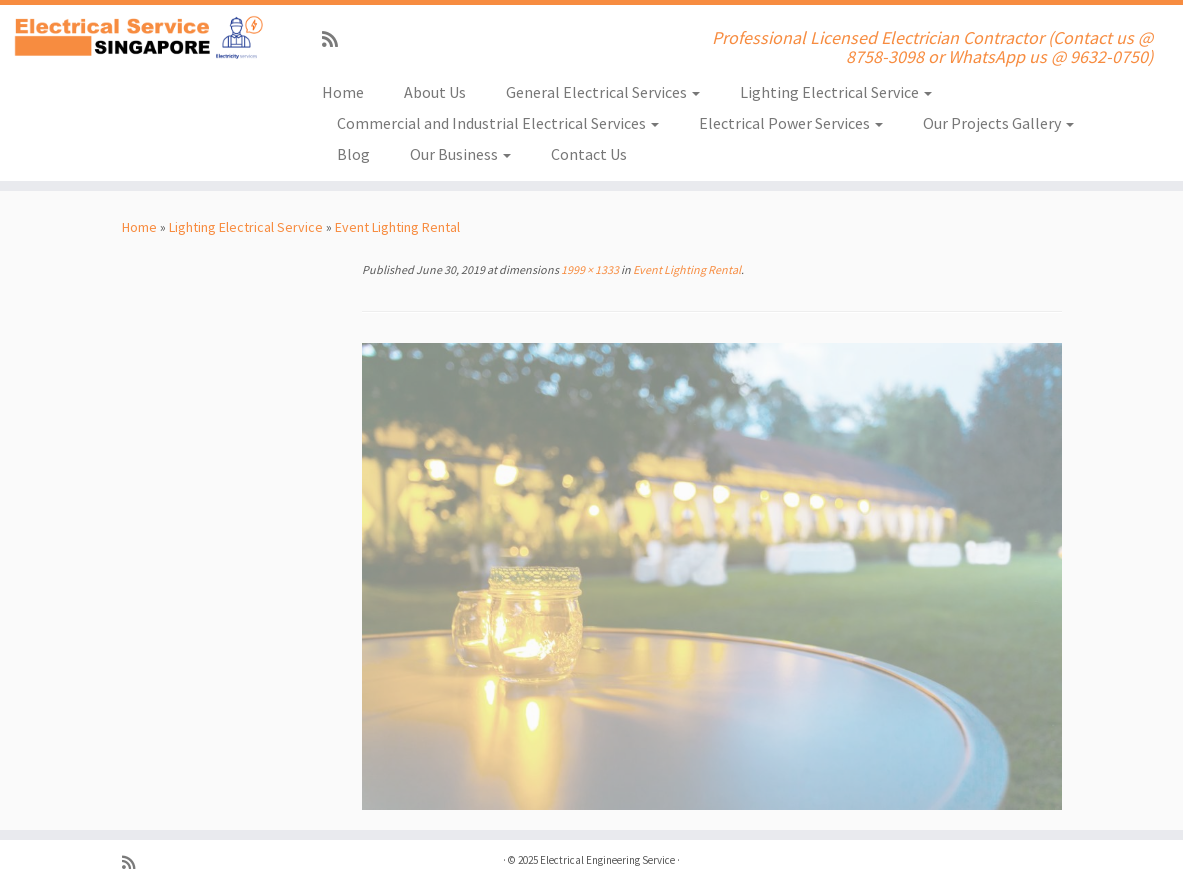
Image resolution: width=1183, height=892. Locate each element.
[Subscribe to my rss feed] (336, 39)
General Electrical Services (603, 92)
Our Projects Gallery (998, 123)
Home (343, 92)
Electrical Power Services (791, 123)
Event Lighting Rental (397, 227)
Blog (353, 154)
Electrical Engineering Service (607, 860)
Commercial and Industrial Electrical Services (498, 123)
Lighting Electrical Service (836, 92)
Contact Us (589, 154)
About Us (435, 92)
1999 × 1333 (589, 269)
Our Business (460, 154)
